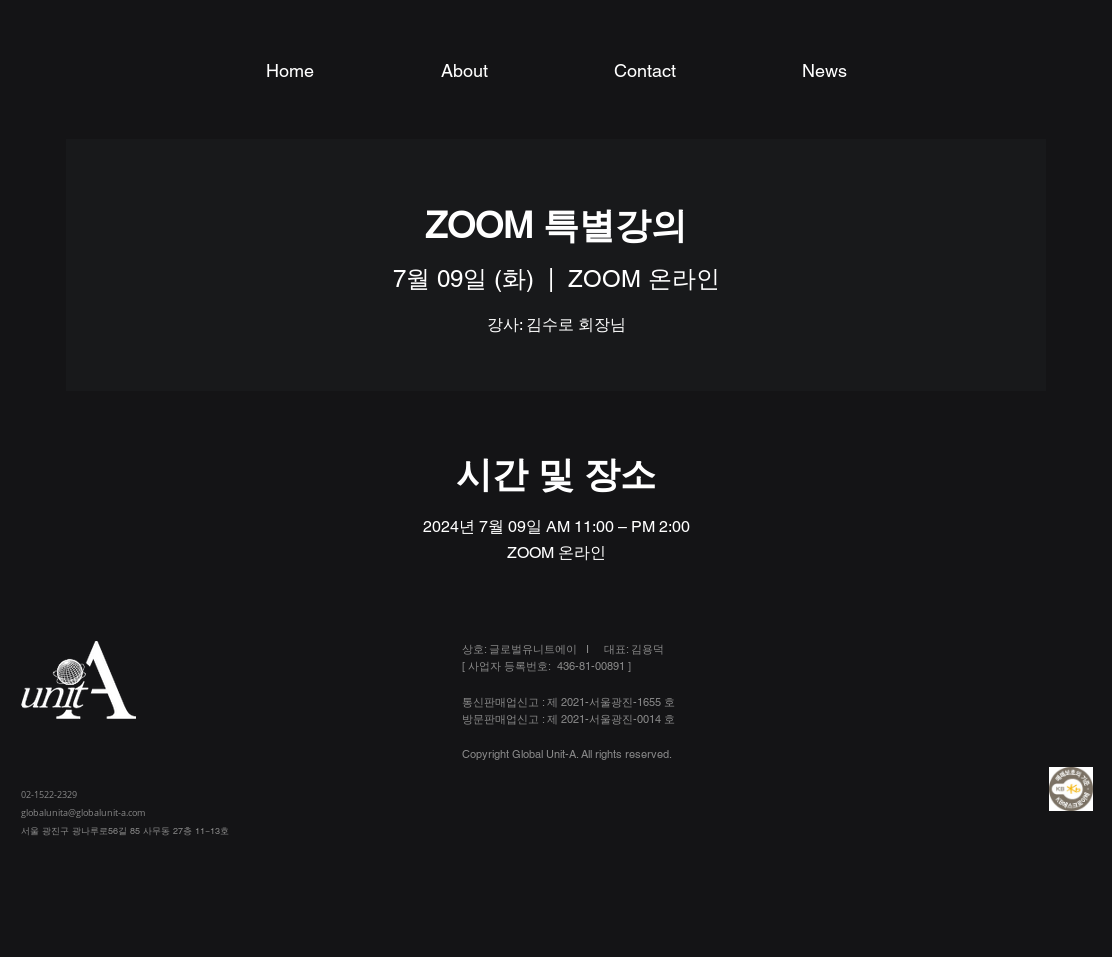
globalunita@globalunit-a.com (83, 813)
